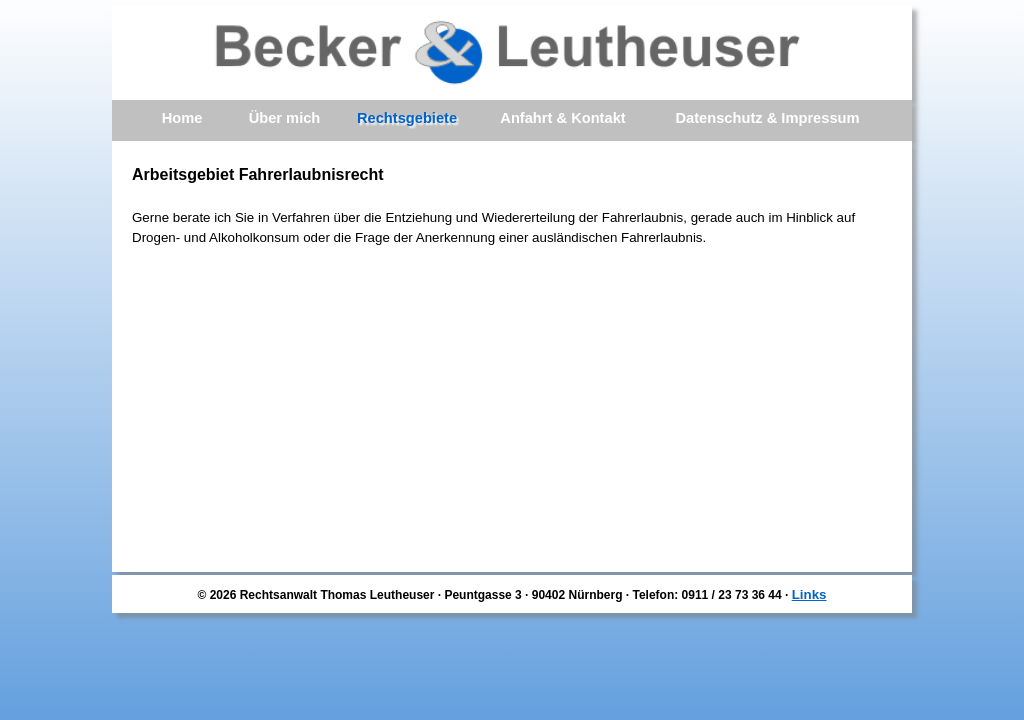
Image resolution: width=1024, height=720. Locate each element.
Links (809, 594)
